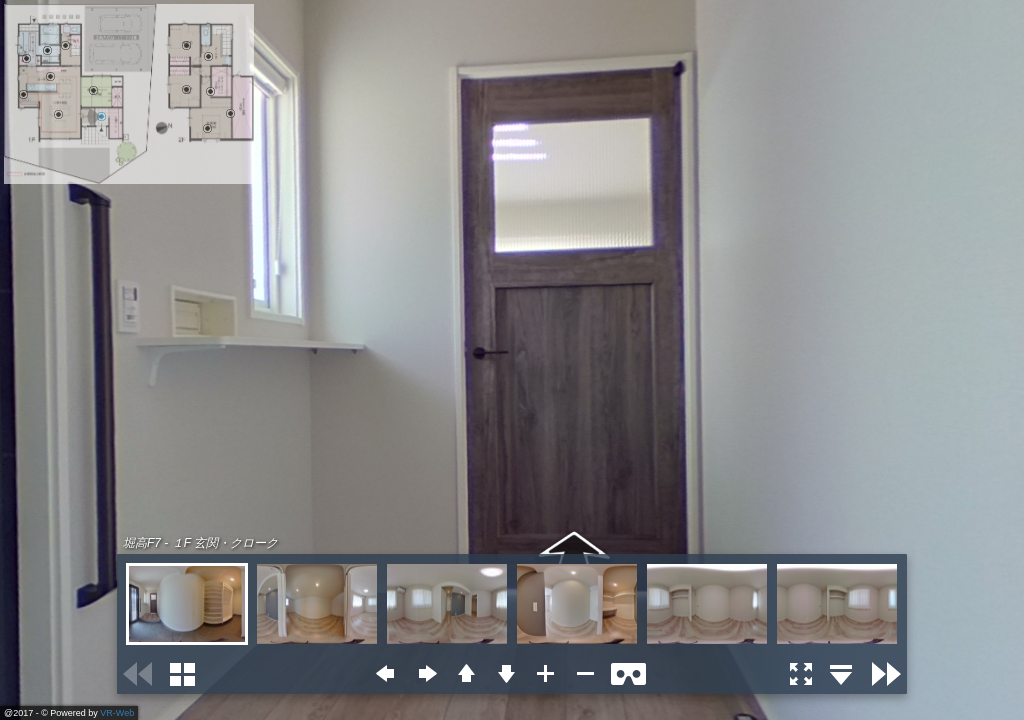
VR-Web (117, 713)
